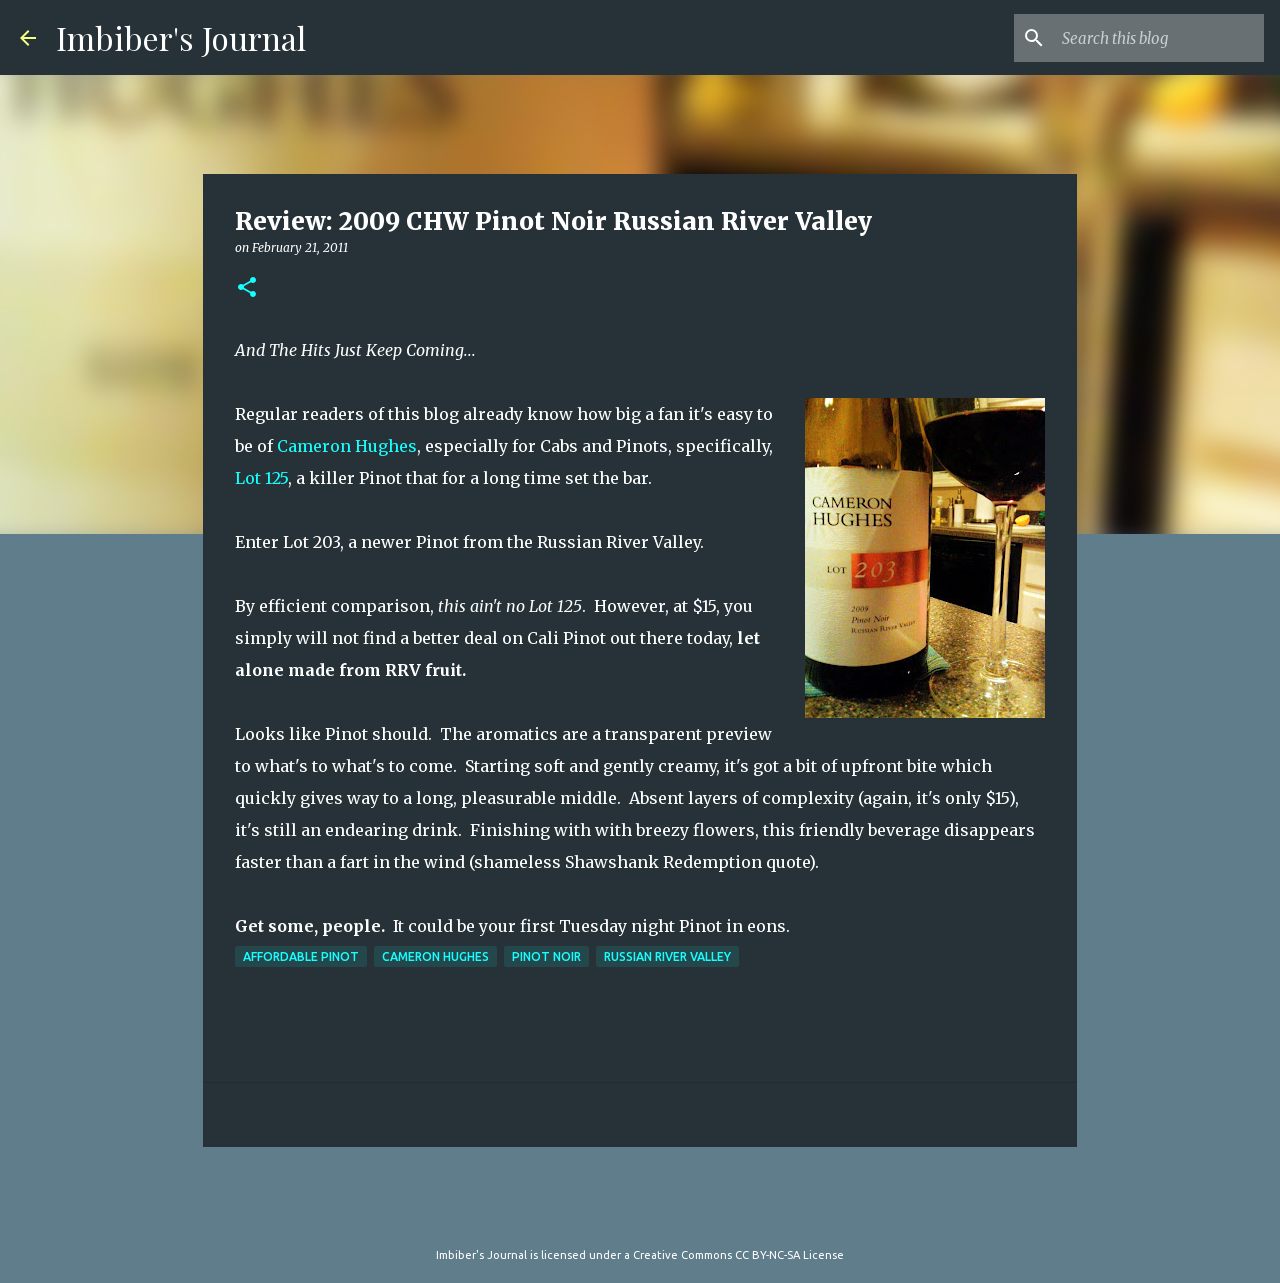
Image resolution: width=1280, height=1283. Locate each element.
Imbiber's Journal (181, 37)
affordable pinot (301, 956)
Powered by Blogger (640, 1214)
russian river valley (667, 956)
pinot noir (546, 956)
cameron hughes (435, 956)
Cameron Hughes (347, 446)
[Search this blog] (1159, 38)
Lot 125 (261, 478)
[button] (247, 288)
